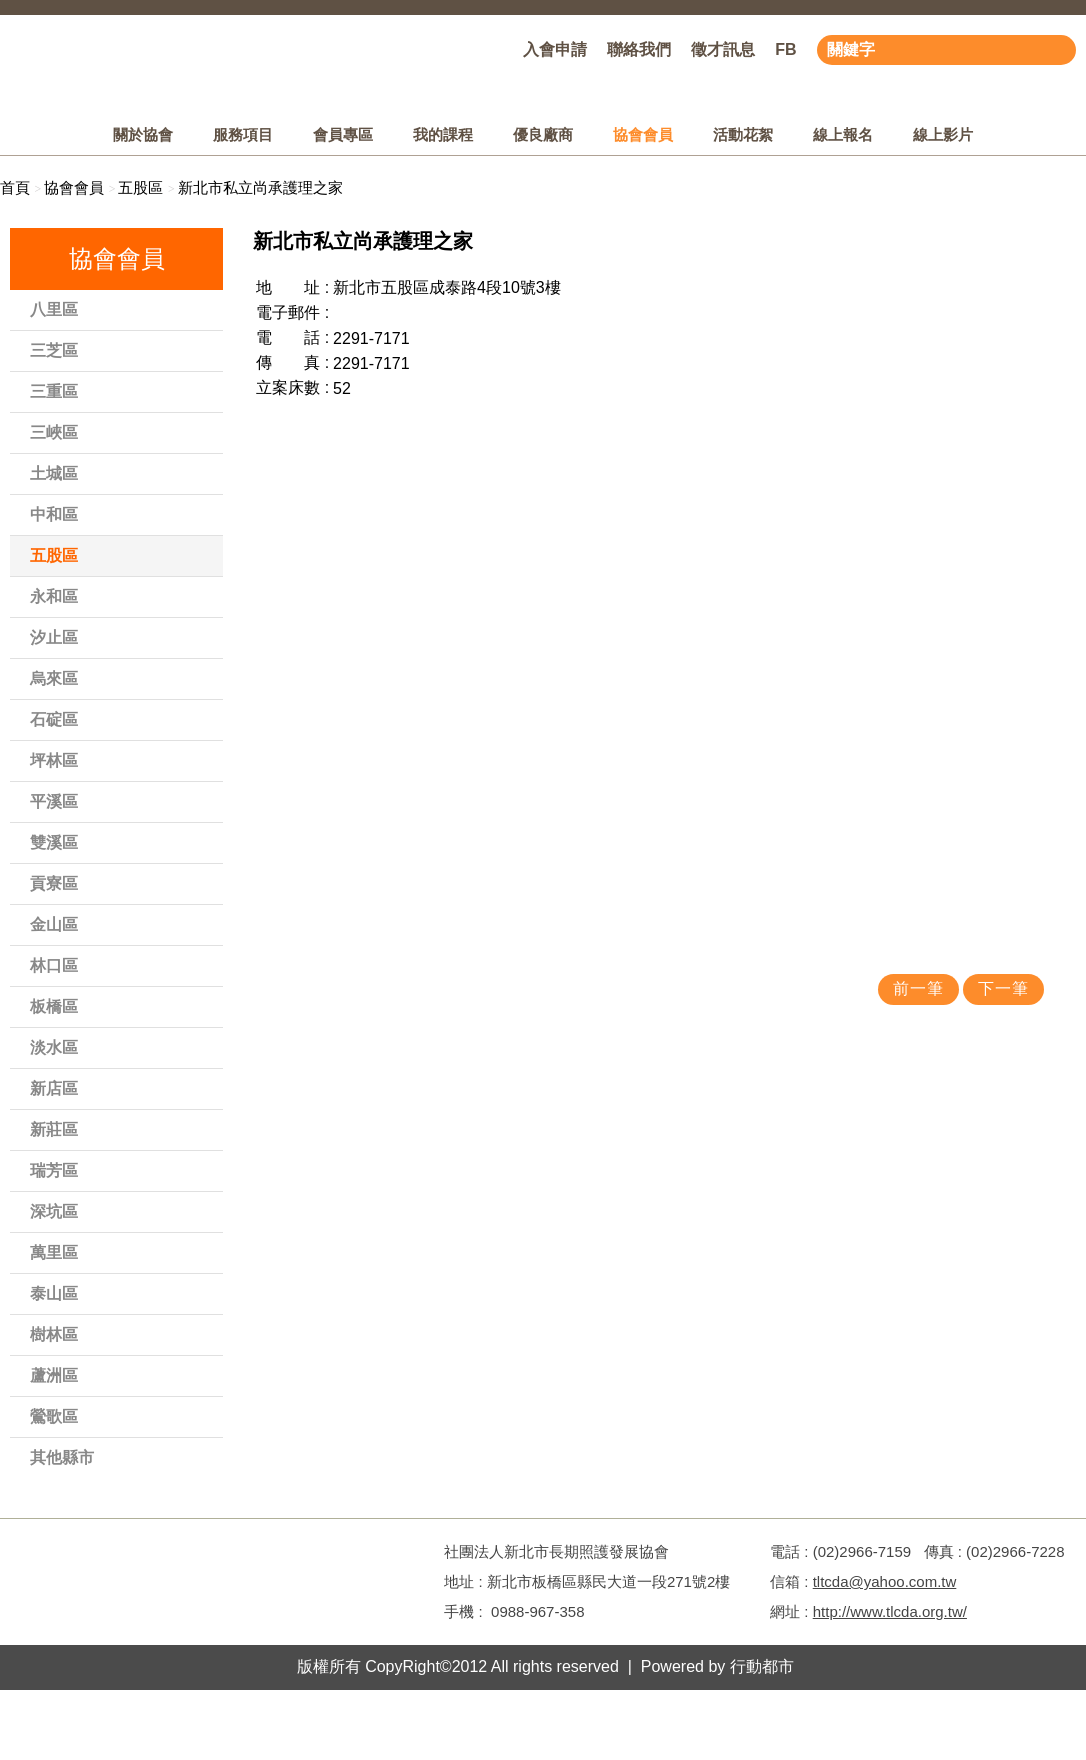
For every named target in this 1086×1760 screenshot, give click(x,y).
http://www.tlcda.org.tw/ (890, 1611)
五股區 (140, 187)
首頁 (15, 187)
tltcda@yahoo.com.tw (885, 1581)
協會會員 (74, 187)
